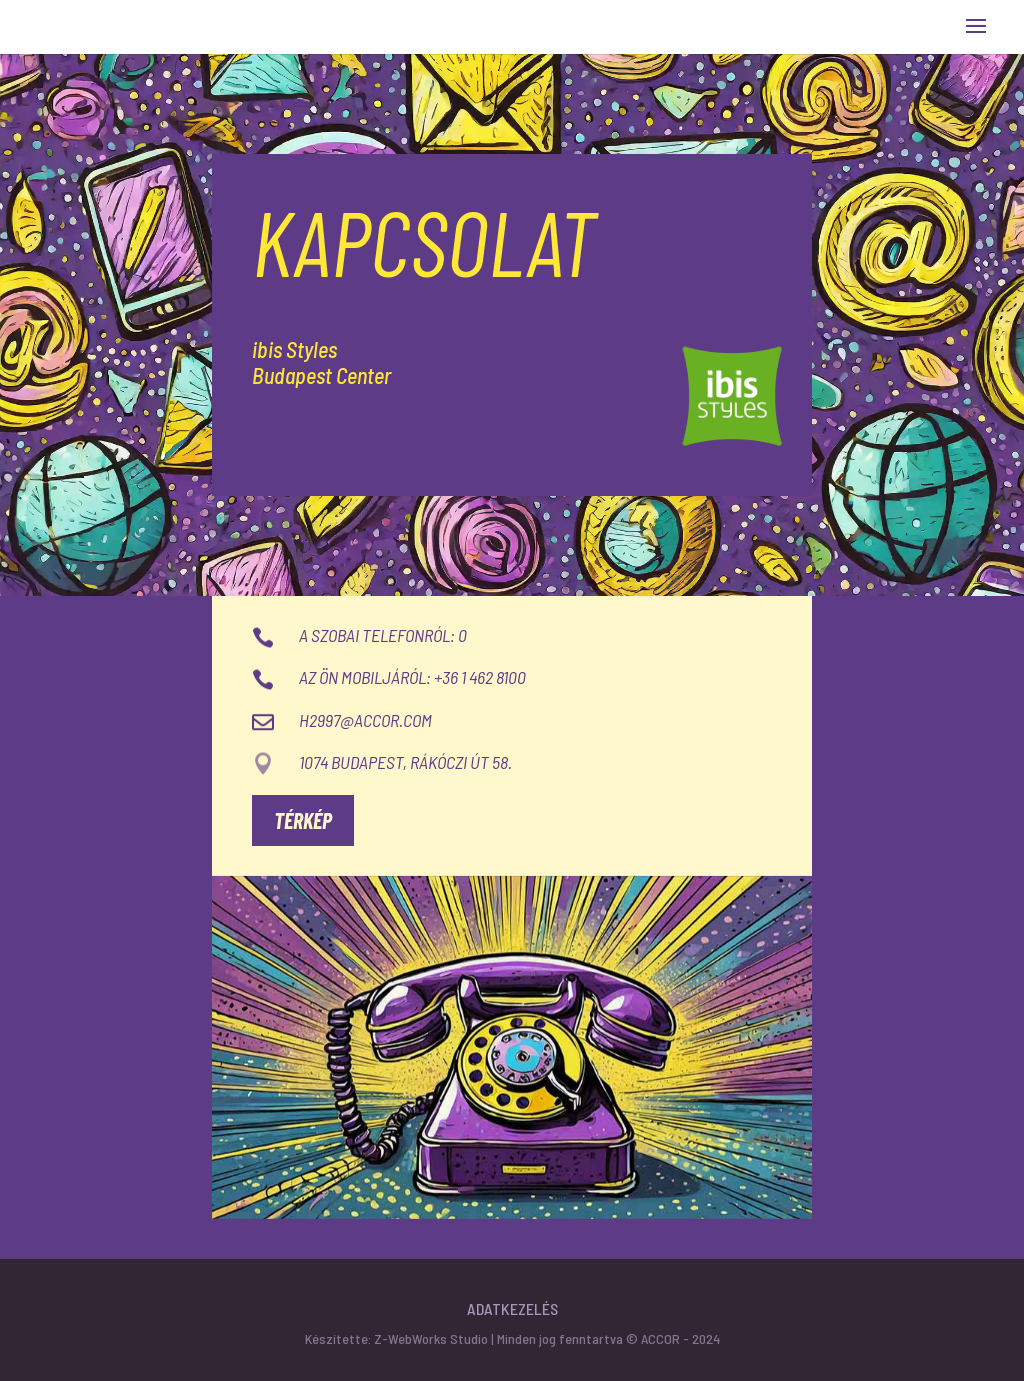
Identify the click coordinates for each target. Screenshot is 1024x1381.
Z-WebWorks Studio (431, 1338)
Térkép (303, 820)
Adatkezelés (512, 1308)
